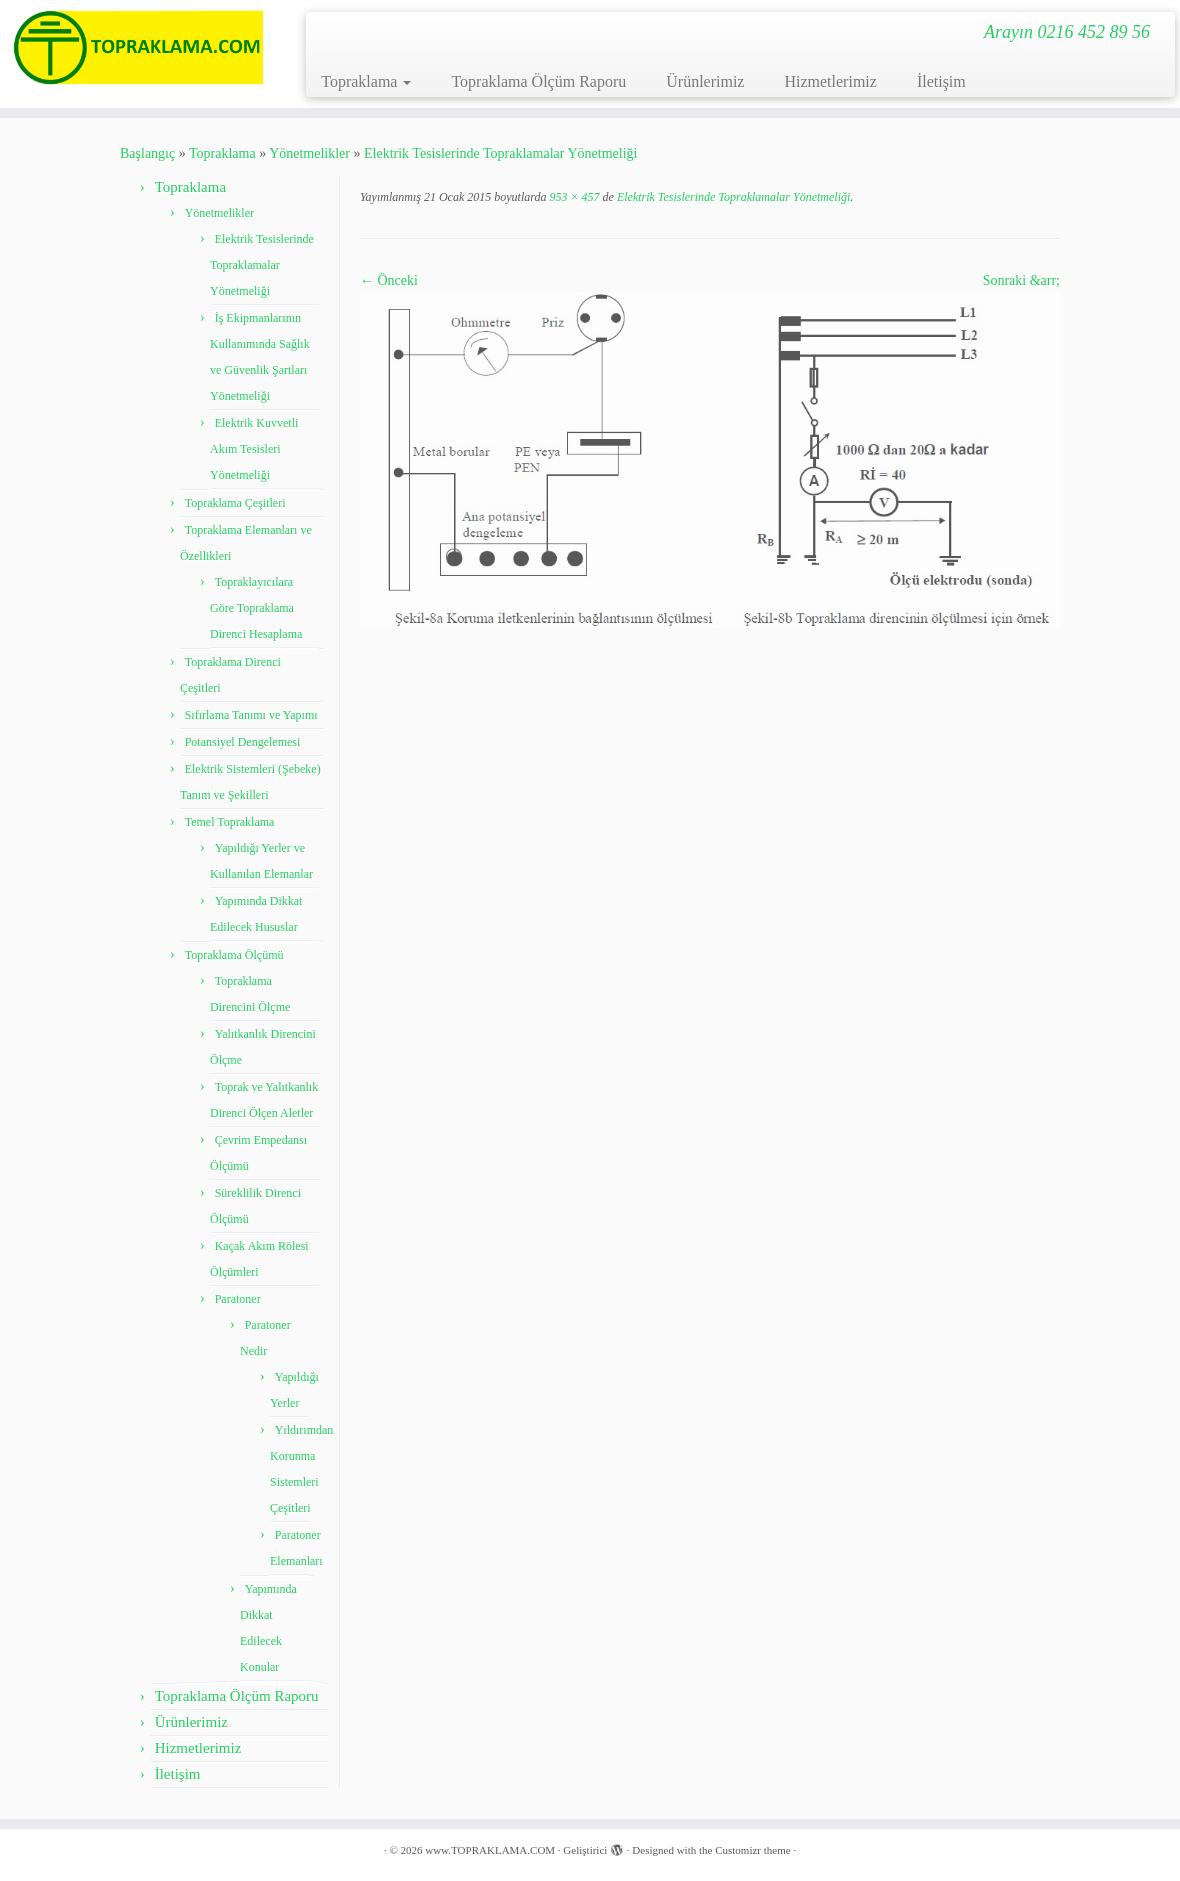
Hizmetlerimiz (830, 81)
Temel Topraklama (230, 822)
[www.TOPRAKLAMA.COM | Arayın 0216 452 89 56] (138, 47)
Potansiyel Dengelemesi (243, 742)
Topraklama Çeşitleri (235, 503)
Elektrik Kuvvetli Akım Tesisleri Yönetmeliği (254, 449)
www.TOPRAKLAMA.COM (490, 1850)
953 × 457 (572, 197)
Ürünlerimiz (705, 81)
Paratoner (238, 1299)
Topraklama (366, 81)
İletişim (941, 81)
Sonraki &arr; (1021, 280)
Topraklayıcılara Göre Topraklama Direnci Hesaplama (256, 608)
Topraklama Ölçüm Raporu (538, 81)
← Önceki (389, 280)
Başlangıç (147, 153)
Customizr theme (752, 1850)
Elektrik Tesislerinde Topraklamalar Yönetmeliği (500, 153)
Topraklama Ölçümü (234, 955)
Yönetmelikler (309, 153)
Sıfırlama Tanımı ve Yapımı (251, 715)
